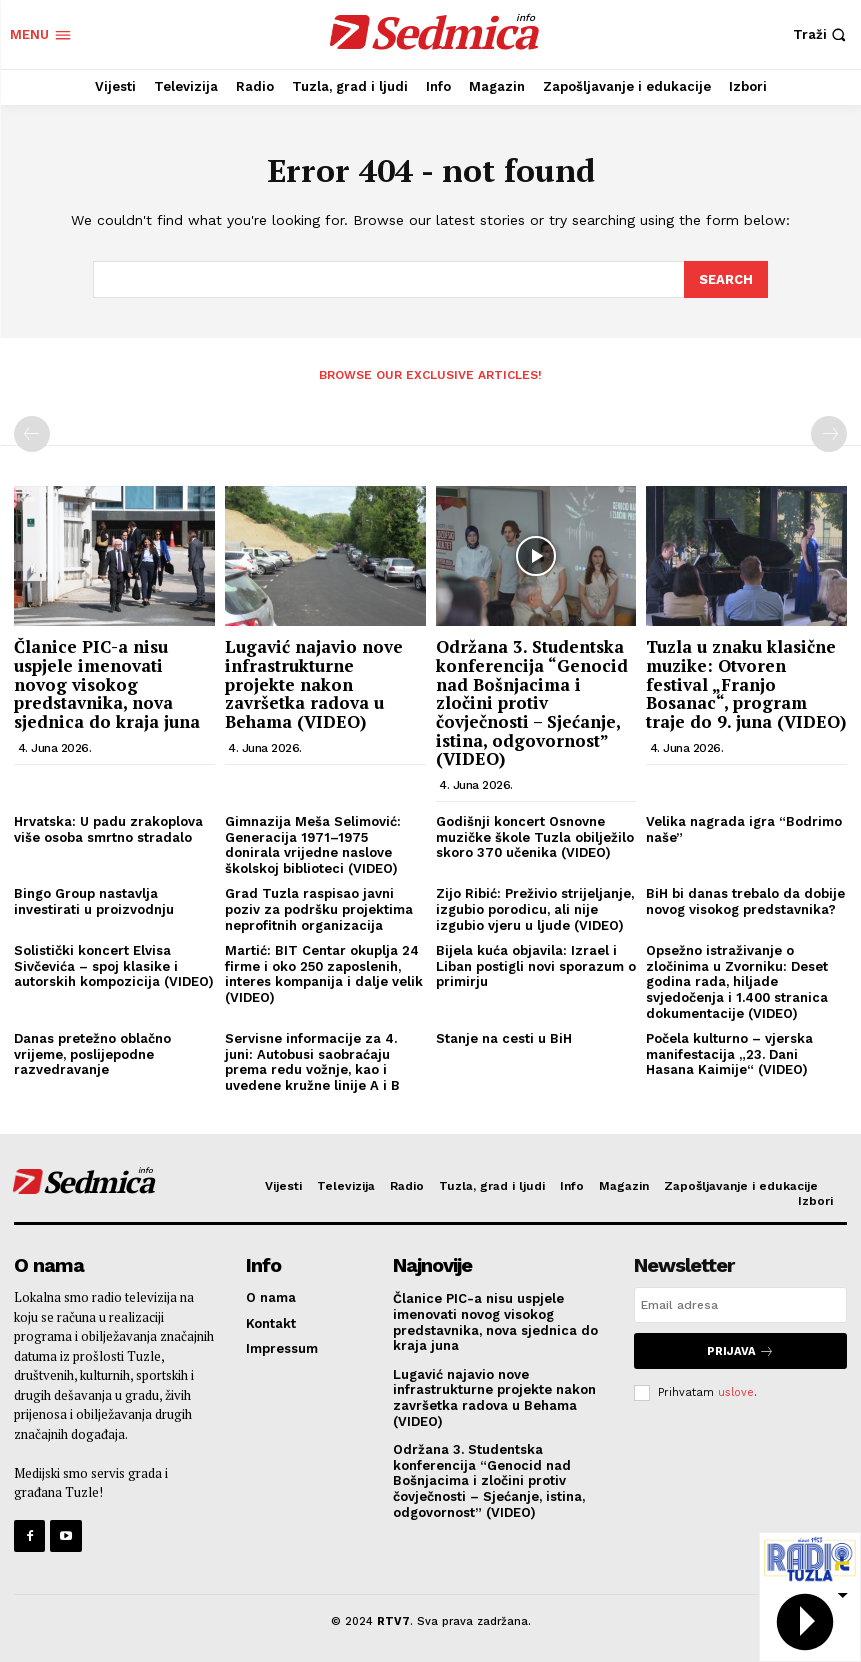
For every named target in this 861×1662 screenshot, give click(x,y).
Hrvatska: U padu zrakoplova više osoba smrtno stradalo (108, 828)
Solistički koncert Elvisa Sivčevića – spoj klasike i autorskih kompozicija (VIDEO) (114, 965)
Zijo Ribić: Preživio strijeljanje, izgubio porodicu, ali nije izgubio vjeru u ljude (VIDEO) (535, 908)
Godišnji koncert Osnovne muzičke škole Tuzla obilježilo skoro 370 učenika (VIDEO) (535, 836)
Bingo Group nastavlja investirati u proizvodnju (94, 900)
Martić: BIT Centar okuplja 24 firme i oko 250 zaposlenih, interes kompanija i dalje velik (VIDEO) (324, 973)
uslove (736, 1390)
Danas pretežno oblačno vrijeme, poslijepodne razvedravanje (92, 1053)
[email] (740, 1304)
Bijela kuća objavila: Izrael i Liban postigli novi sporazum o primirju (536, 965)
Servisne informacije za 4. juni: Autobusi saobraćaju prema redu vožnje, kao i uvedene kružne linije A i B (312, 1061)
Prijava (740, 1349)
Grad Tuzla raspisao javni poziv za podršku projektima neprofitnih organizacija (319, 908)
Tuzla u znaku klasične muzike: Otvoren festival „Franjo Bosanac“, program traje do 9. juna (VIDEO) (746, 683)
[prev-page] (32, 433)
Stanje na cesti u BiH (504, 1037)
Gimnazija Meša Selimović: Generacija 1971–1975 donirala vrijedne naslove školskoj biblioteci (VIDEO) (313, 844)
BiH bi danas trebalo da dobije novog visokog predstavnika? (745, 900)
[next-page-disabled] (829, 433)
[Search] (726, 279)
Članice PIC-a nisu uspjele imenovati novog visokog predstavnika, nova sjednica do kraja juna (107, 683)
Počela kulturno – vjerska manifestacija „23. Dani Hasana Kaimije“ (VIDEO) (729, 1053)
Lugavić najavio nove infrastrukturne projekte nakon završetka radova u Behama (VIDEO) (314, 683)
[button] (822, 34)
